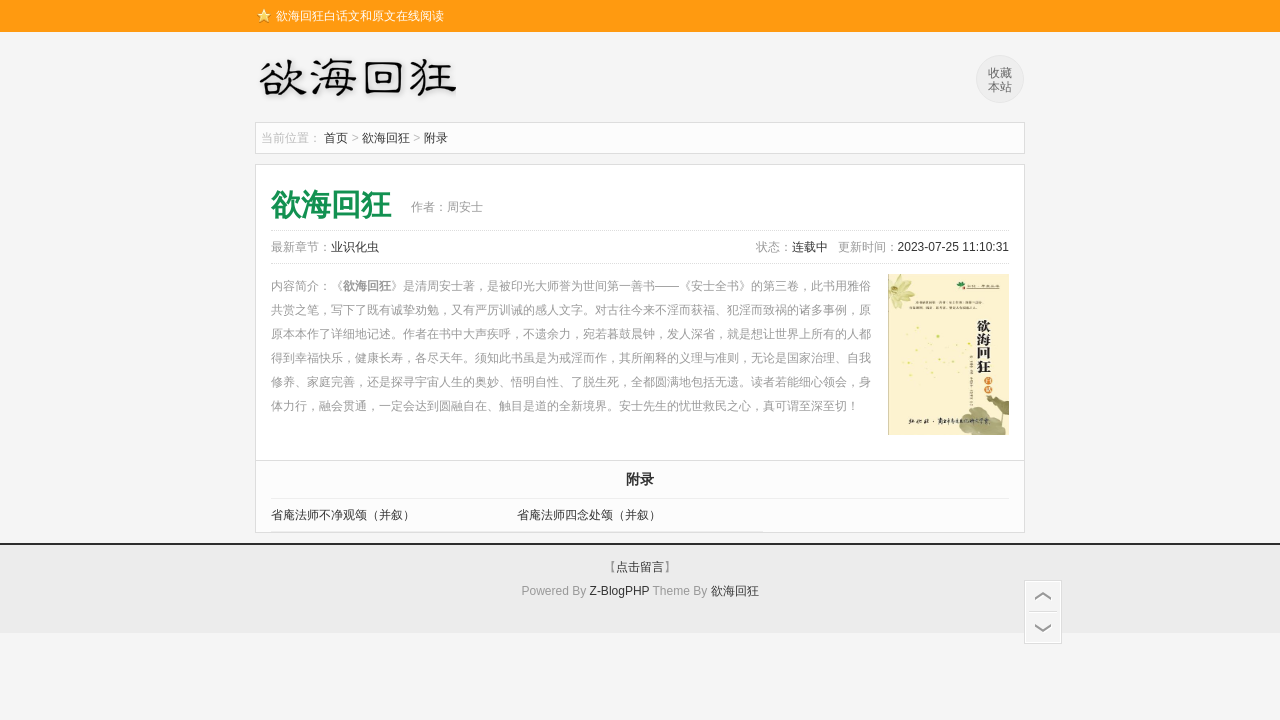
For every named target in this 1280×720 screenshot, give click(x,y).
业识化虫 (355, 247)
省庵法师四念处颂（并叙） (589, 515)
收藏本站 (1000, 80)
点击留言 (640, 567)
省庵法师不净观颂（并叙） (343, 515)
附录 (436, 138)
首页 (336, 138)
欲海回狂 (361, 80)
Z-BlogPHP (620, 591)
